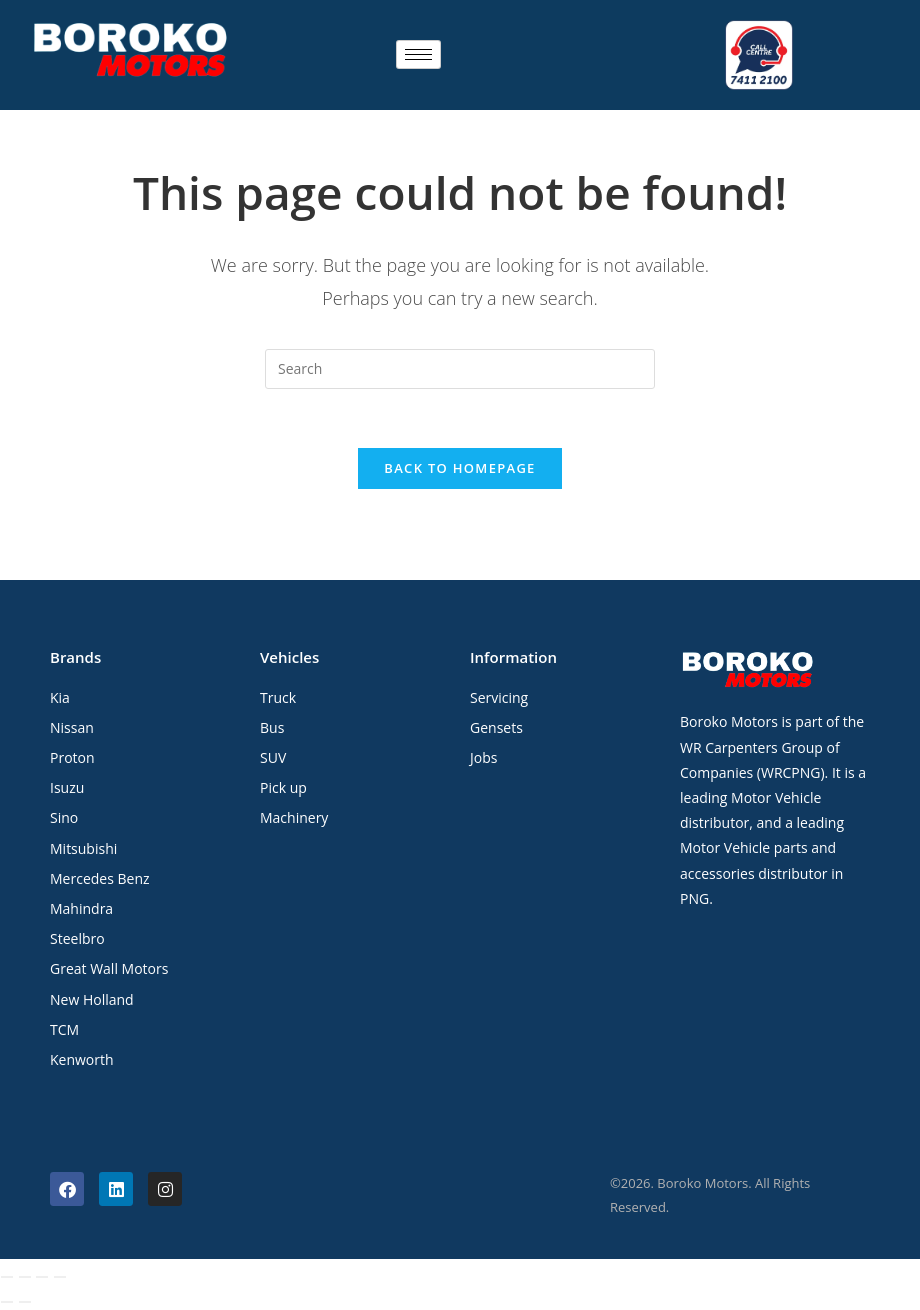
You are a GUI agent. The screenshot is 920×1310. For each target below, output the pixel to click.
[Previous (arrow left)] (7, 1303)
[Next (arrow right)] (25, 1303)
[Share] (42, 1278)
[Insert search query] (460, 367)
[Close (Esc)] (60, 1278)
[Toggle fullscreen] (25, 1278)
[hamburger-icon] (418, 54)
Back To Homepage (459, 468)
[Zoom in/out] (7, 1278)
